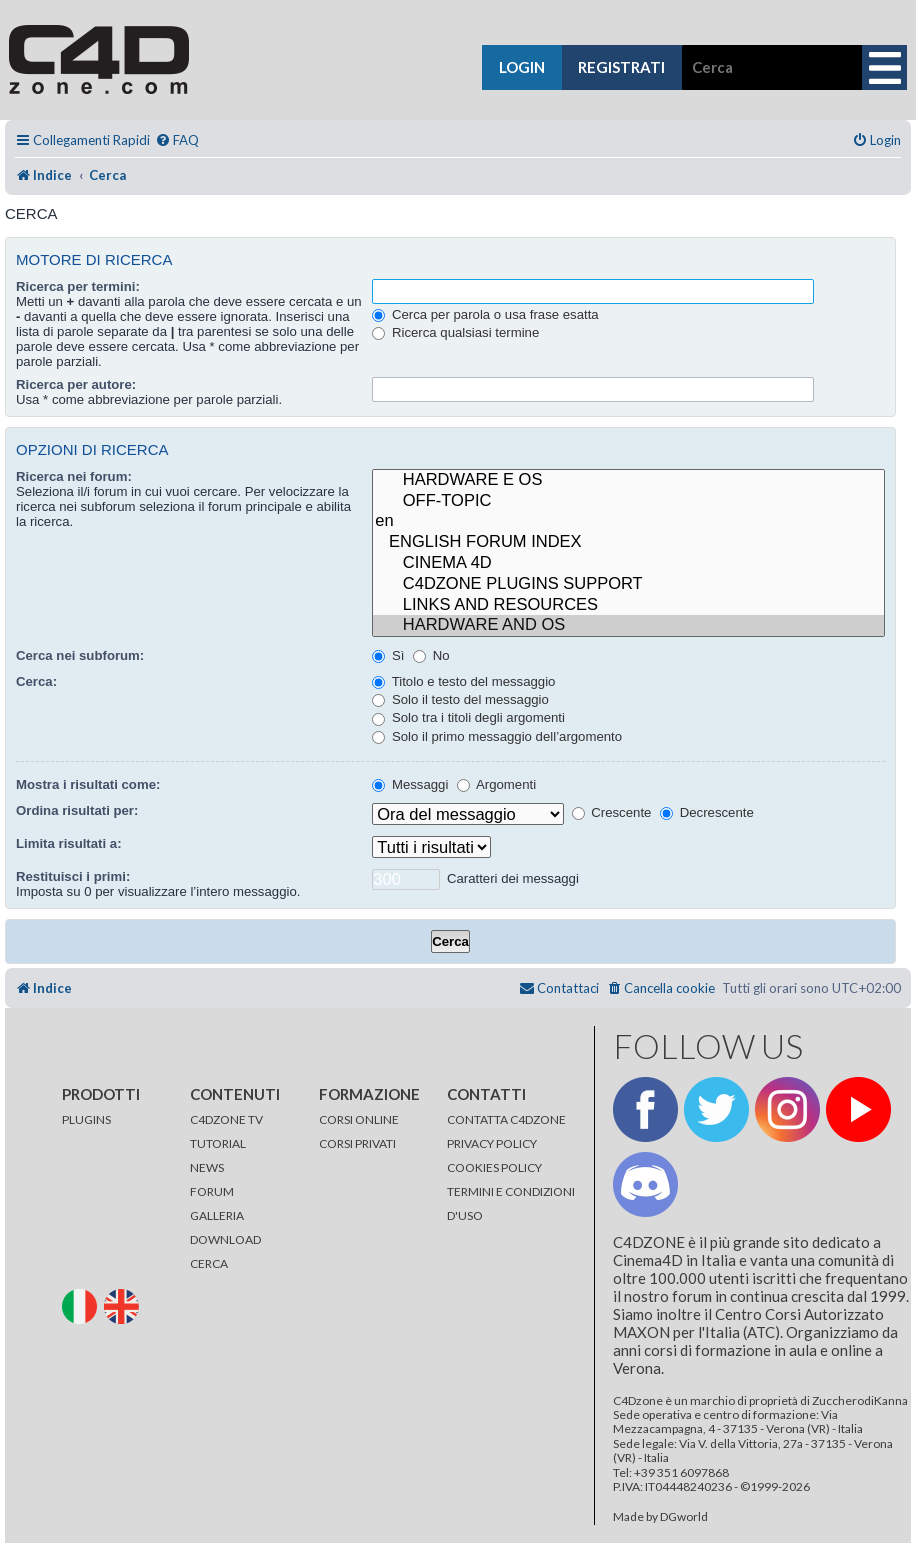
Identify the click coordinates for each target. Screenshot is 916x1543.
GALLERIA (217, 1215)
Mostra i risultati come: (88, 784)
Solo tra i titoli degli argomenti (468, 717)
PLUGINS (86, 1119)
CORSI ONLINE (359, 1119)
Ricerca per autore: (76, 384)
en (628, 521)
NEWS (207, 1167)
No (431, 655)
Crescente (612, 812)
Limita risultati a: (69, 843)
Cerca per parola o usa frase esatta (485, 314)
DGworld (684, 1517)
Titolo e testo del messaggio (463, 681)
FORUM (212, 1191)
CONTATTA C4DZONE (506, 1119)
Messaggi (410, 784)
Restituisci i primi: (73, 876)
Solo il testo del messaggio (460, 699)
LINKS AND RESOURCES (628, 605)
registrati (621, 67)
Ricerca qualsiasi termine (455, 332)
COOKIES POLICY (494, 1167)
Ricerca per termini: (78, 286)
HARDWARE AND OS (628, 625)
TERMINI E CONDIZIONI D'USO (511, 1203)
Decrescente (707, 812)
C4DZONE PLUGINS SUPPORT (628, 584)
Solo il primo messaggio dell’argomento (497, 736)
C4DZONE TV (226, 1119)
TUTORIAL (218, 1143)
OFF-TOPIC (628, 501)
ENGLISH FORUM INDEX (628, 542)
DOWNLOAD (225, 1239)
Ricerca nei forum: (74, 476)
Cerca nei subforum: (80, 655)
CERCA (209, 1263)
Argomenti (496, 784)
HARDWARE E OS (628, 480)
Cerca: (36, 681)
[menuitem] (177, 140)
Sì (388, 655)
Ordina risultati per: (77, 810)
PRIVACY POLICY (492, 1143)
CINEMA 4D (628, 563)
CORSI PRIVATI (357, 1143)
